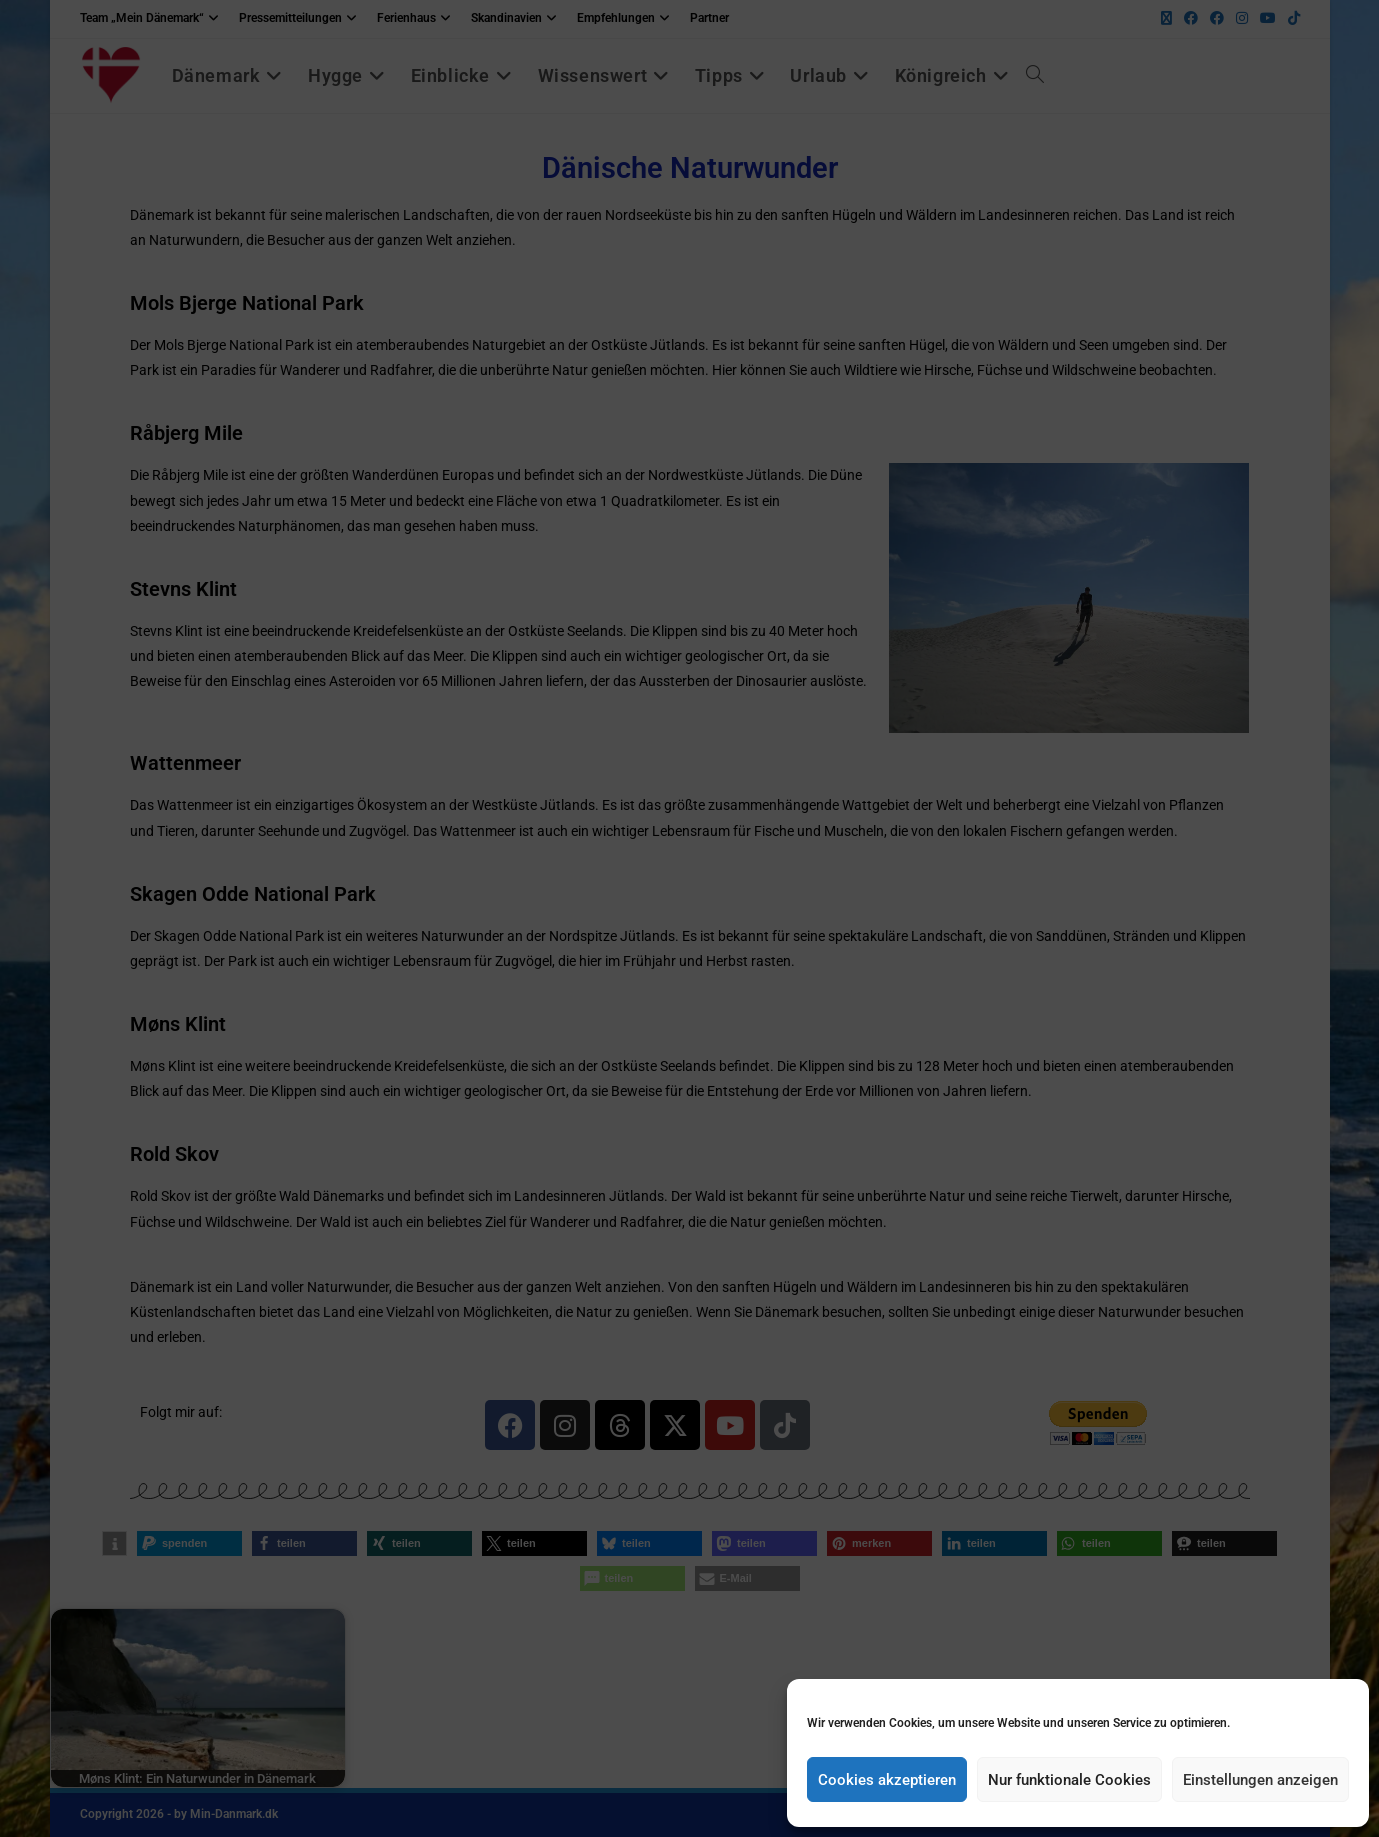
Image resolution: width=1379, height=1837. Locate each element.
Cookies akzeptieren (887, 1780)
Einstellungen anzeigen (1260, 1780)
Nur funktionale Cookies (1069, 1780)
